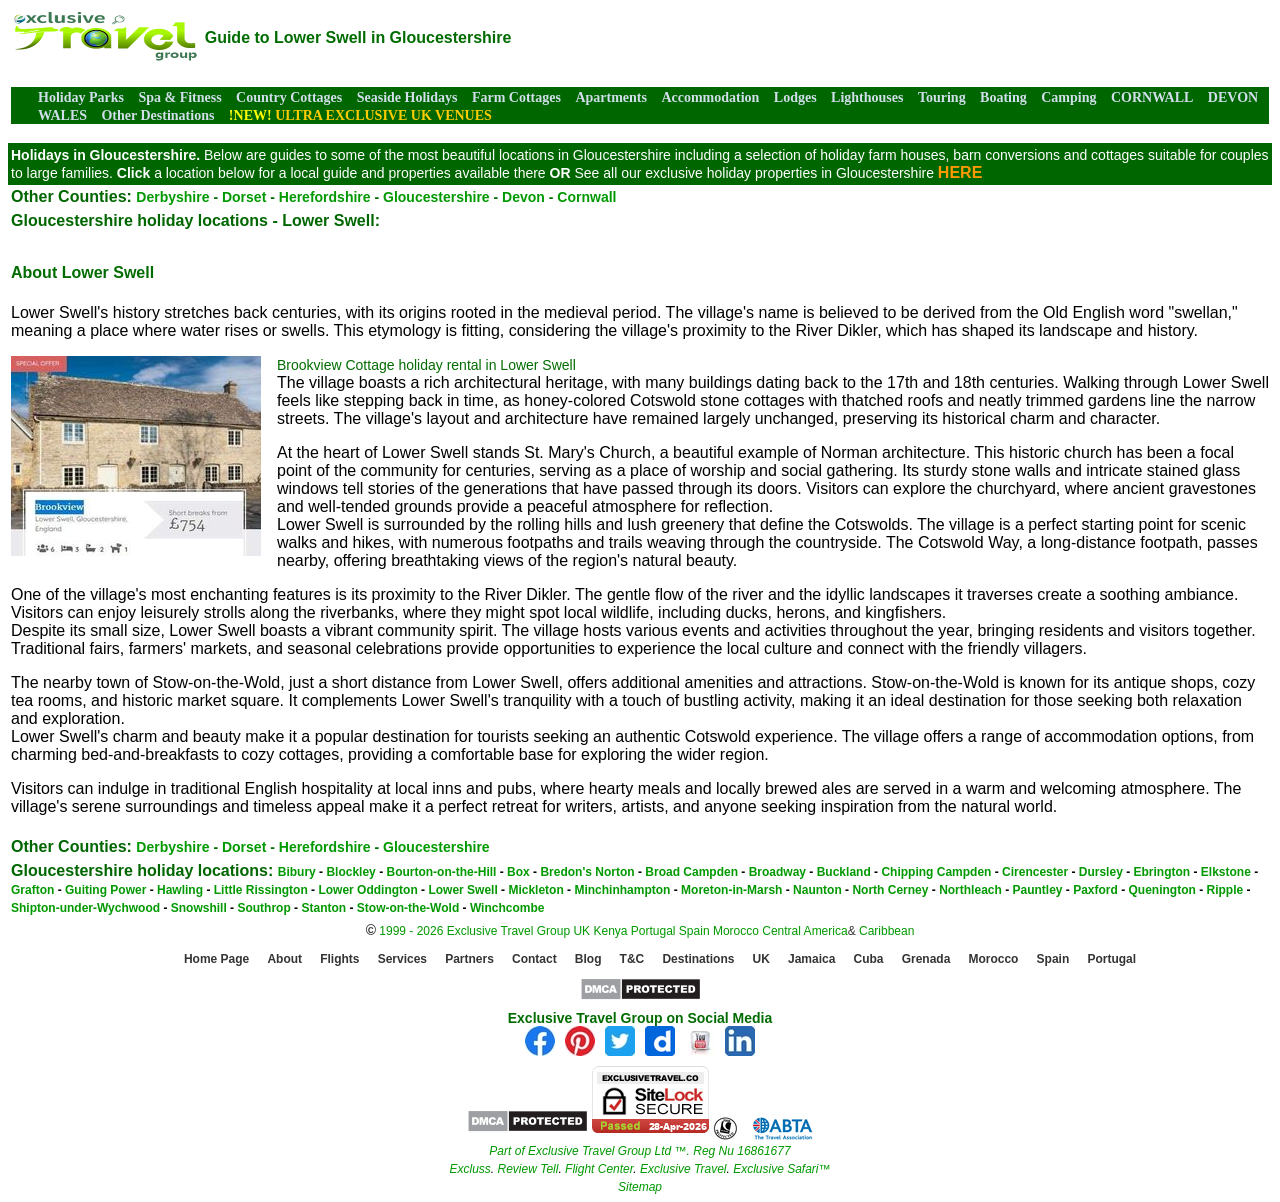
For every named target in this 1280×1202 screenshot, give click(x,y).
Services (402, 960)
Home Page (216, 960)
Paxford (1095, 890)
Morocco (736, 931)
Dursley (1101, 872)
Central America (804, 931)
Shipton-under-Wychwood (85, 908)
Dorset (244, 197)
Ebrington (1161, 872)
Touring (942, 97)
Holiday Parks (81, 97)
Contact (534, 960)
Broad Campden (691, 872)
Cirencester (1035, 872)
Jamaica (811, 960)
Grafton (32, 890)
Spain (694, 931)
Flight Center (599, 1169)
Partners (469, 960)
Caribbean (886, 931)
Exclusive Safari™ (781, 1169)
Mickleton (535, 890)
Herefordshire (325, 197)
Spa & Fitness (179, 97)
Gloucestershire (436, 197)
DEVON (1233, 97)
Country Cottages (289, 97)
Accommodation (710, 97)
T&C (632, 960)
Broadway (777, 872)
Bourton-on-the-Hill (441, 872)
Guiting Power (105, 890)
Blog (588, 960)
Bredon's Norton (587, 872)
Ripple (1225, 890)
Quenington (1162, 890)
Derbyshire (172, 197)
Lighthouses (867, 97)
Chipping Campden (936, 872)
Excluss (469, 1169)
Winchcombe (507, 908)
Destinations (698, 960)
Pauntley (1037, 890)
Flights (339, 960)
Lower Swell (462, 890)
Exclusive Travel (683, 1169)
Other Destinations (157, 115)
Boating (1003, 97)
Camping (1068, 97)
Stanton (323, 908)
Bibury (297, 872)
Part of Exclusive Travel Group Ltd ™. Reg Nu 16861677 (639, 1151)
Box (518, 872)
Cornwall (586, 197)
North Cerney (890, 890)
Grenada (926, 960)
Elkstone (1226, 872)
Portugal (655, 931)
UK (581, 931)
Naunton (817, 890)
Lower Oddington (367, 890)
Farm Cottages (516, 97)
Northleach (970, 890)
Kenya (610, 931)
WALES (62, 115)
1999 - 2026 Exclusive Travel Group (474, 931)
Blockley (350, 872)
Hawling (180, 890)
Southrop (263, 908)
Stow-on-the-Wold (408, 908)
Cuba (869, 960)
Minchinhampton (622, 890)
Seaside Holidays (407, 97)
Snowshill (199, 908)
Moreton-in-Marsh (731, 890)
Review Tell (527, 1169)
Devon (523, 197)
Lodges (795, 97)
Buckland (844, 872)
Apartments (611, 97)
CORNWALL (1152, 97)
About (284, 960)
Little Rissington (261, 890)
